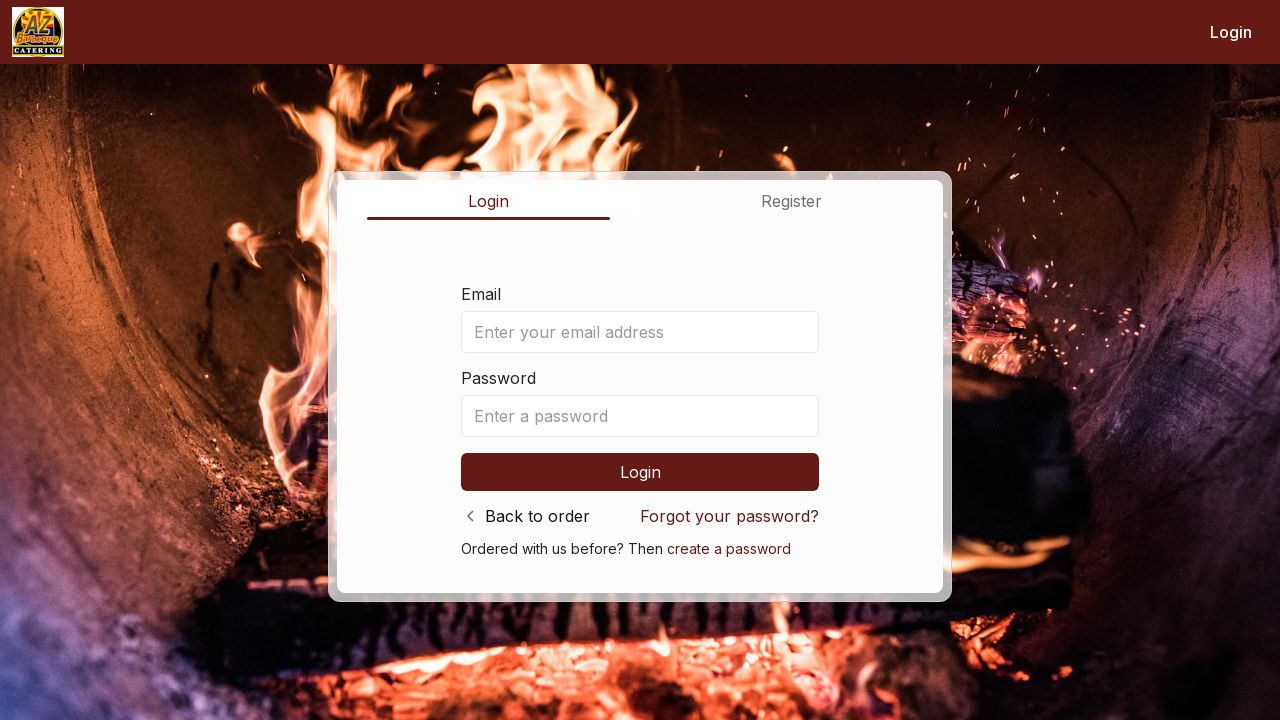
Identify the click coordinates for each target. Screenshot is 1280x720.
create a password (729, 548)
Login (1231, 32)
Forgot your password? (729, 516)
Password (498, 378)
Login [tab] (488, 201)
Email (481, 294)
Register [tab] (791, 201)
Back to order (537, 516)
